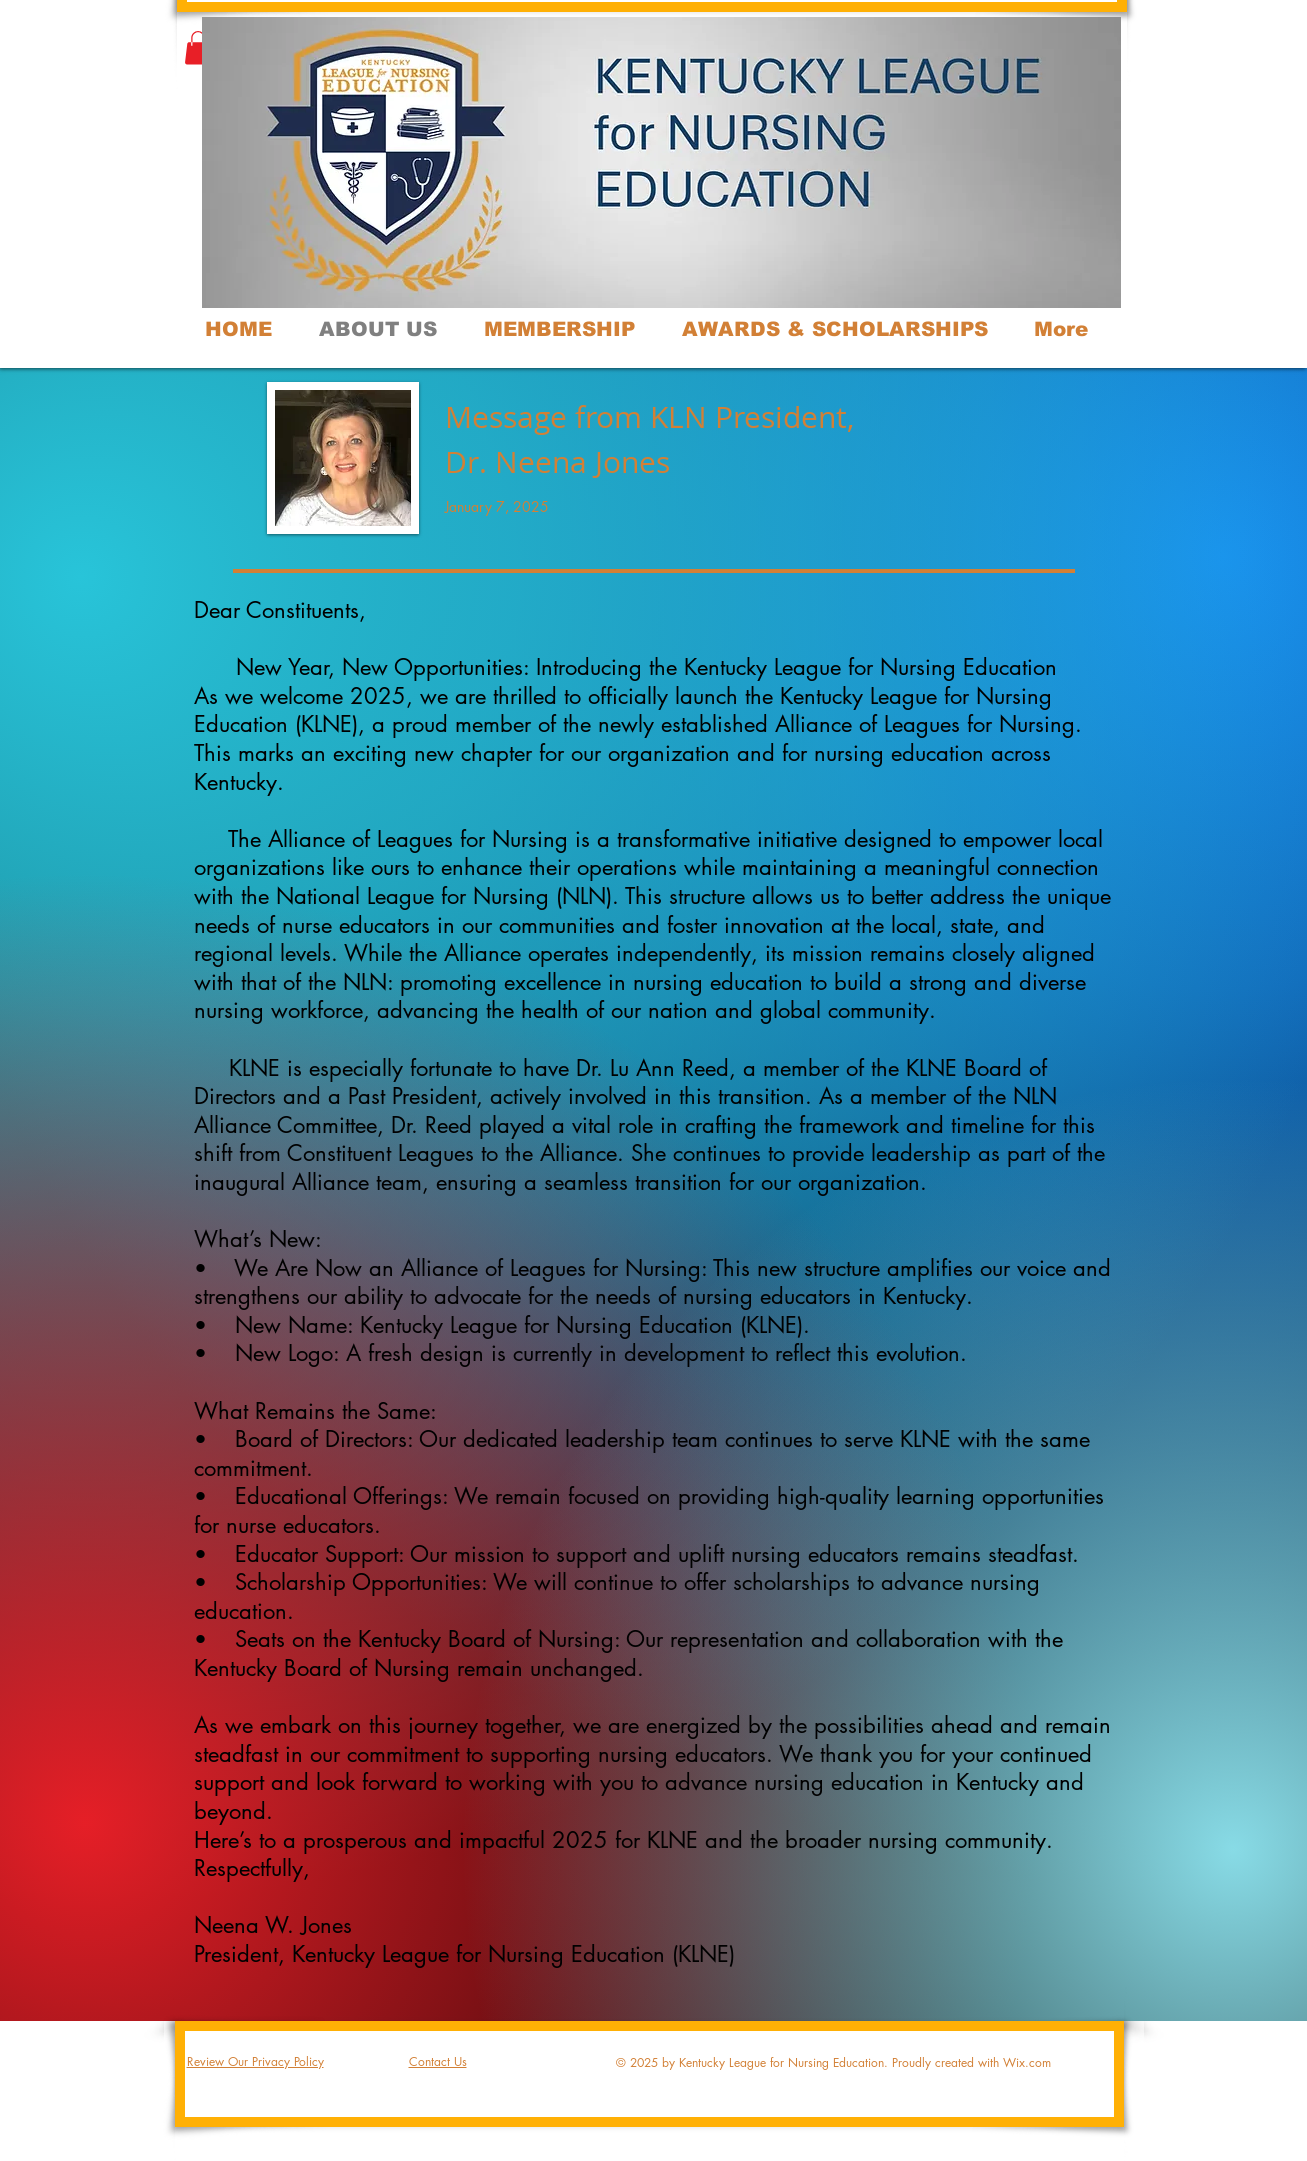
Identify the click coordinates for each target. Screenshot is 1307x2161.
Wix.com (1027, 2062)
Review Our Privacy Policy (255, 2061)
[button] (198, 47)
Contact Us (438, 2061)
